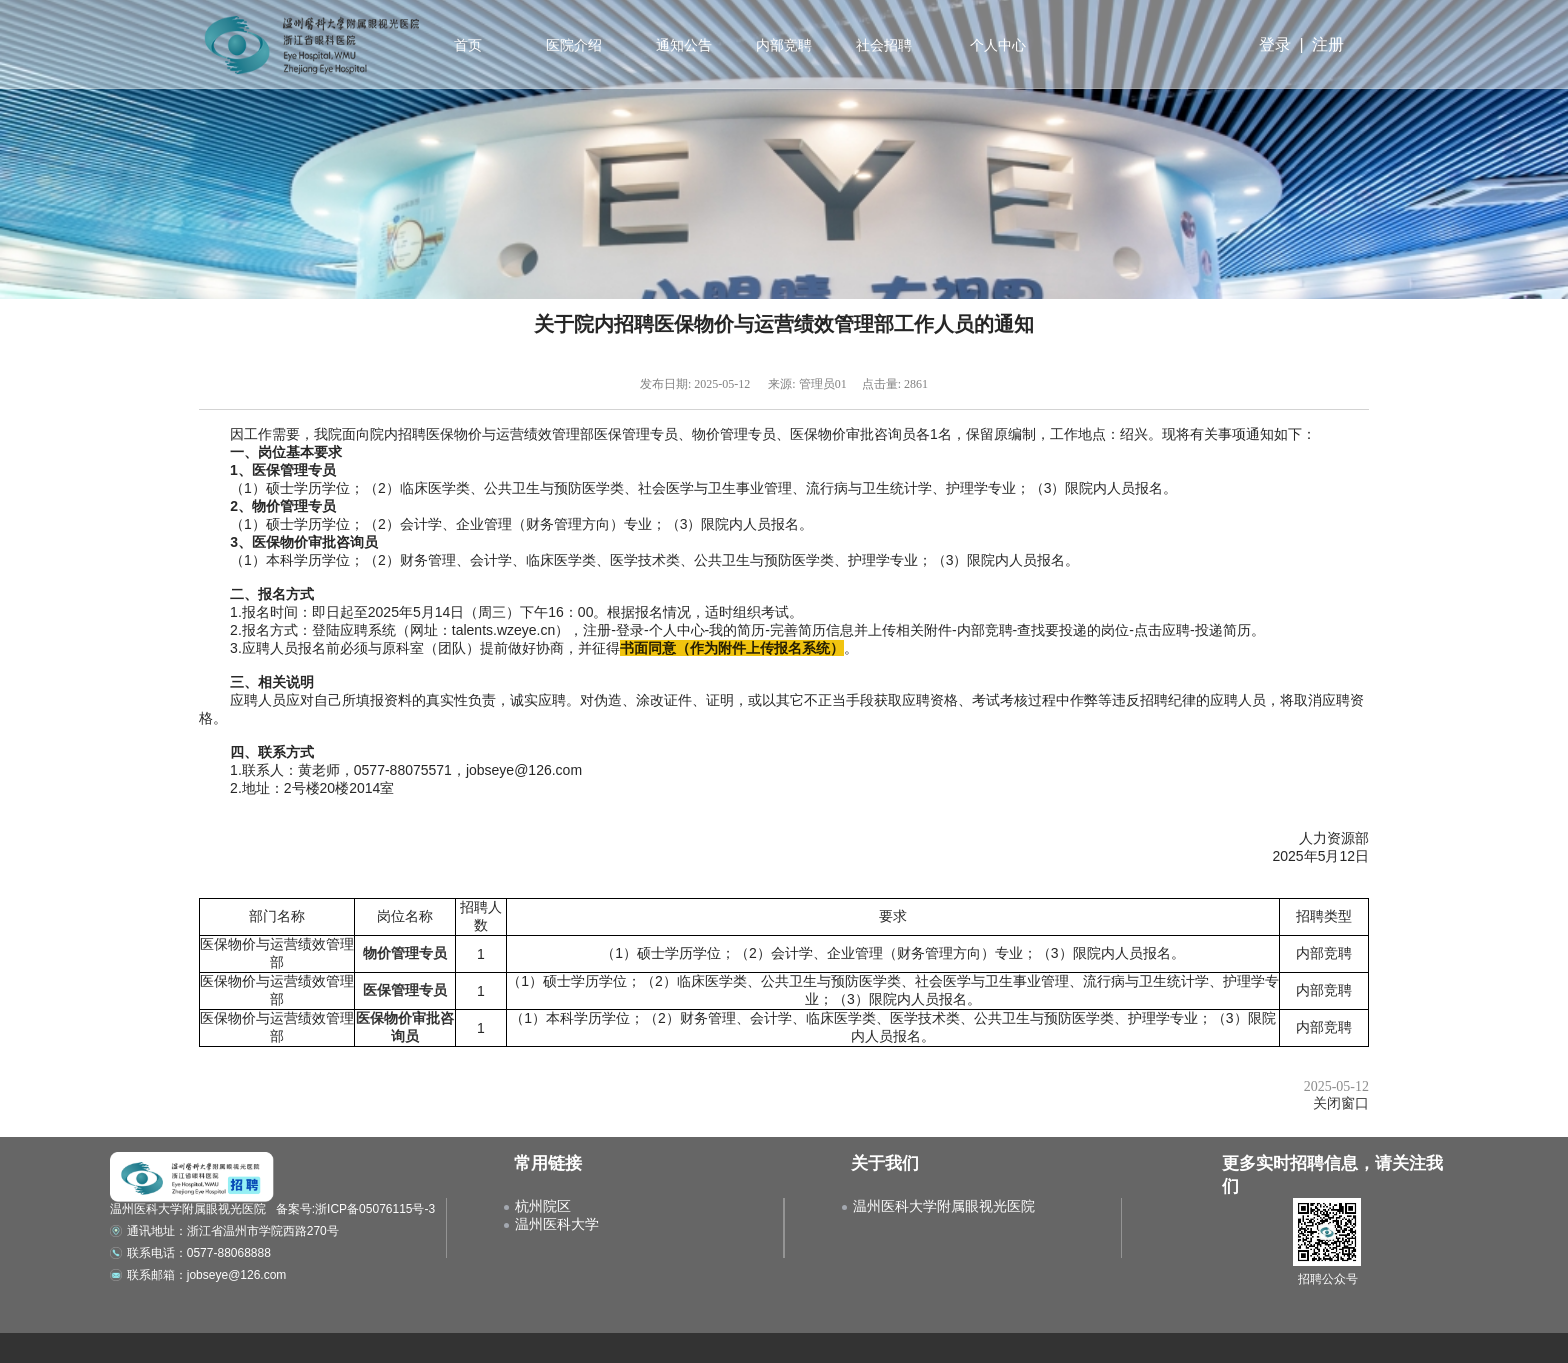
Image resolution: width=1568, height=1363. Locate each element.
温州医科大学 (557, 1224)
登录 (1275, 44)
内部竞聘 (782, 45)
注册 (1328, 44)
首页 (468, 45)
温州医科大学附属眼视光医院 (944, 1206)
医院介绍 (572, 45)
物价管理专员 (405, 953)
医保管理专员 (405, 990)
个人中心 (999, 45)
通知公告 (682, 45)
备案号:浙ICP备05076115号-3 (355, 1209)
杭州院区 (543, 1206)
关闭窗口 (1341, 1103)
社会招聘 (882, 45)
